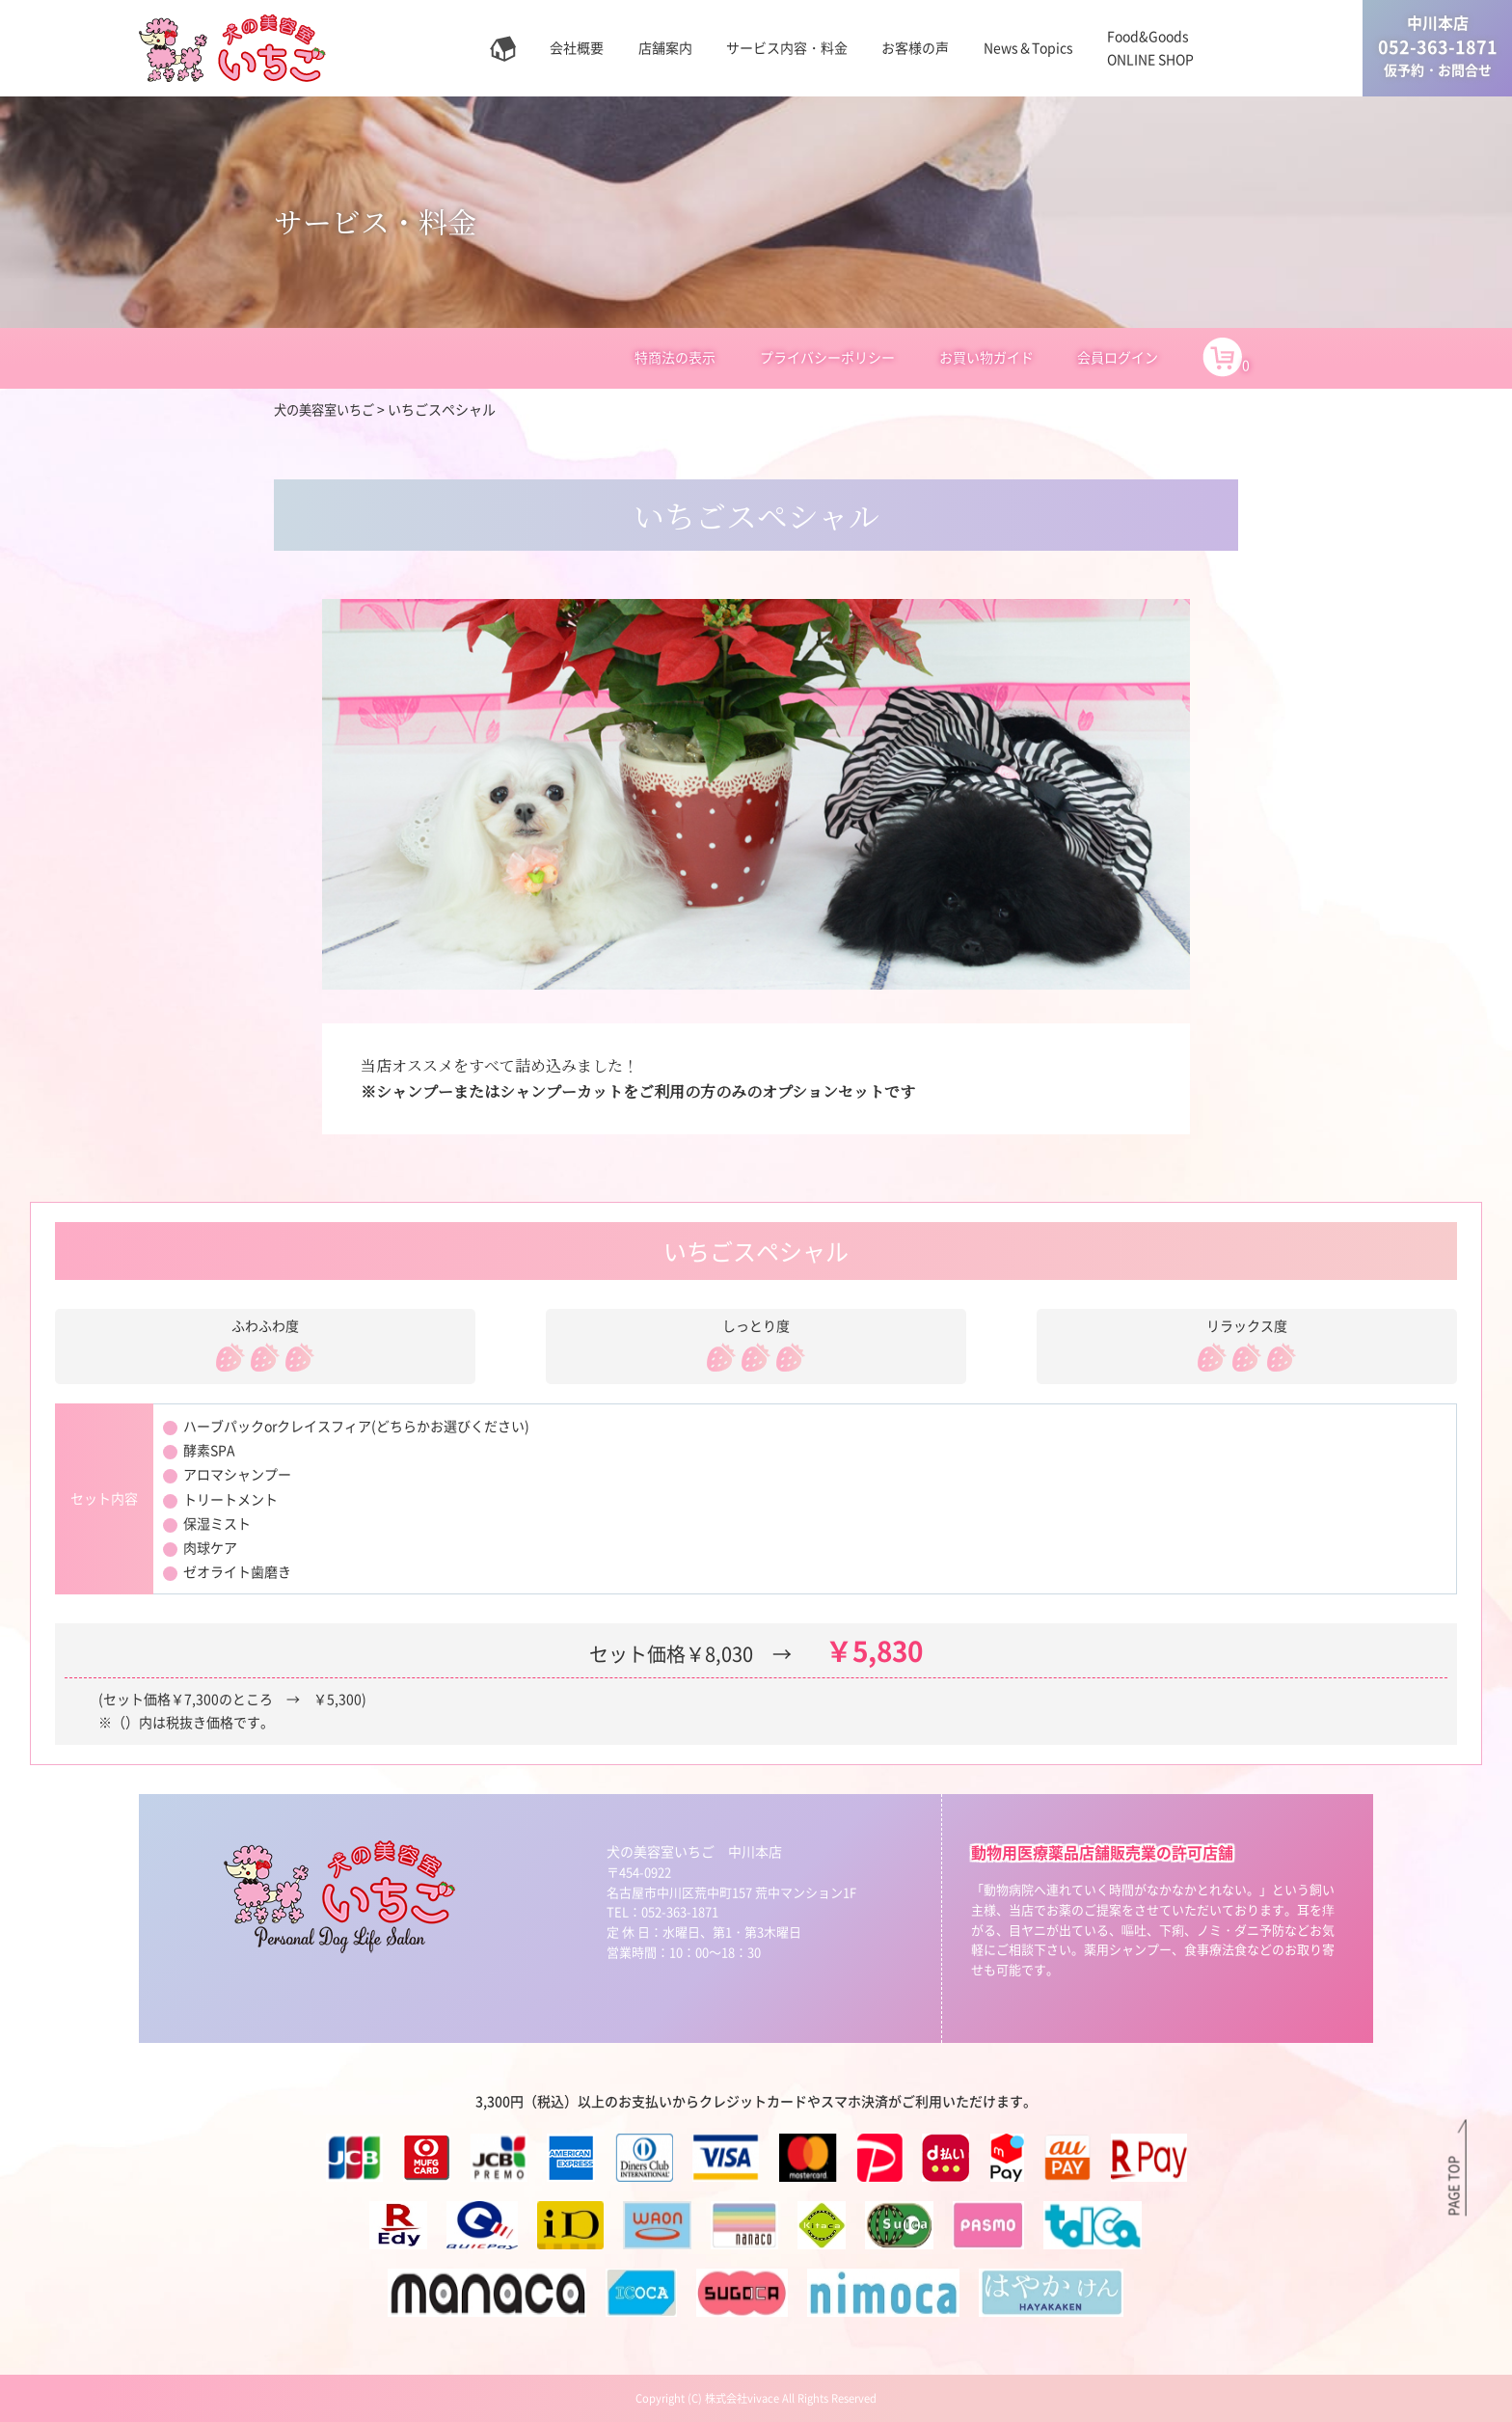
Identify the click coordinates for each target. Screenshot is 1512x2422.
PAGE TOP (1453, 2185)
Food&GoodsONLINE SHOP (1150, 47)
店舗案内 (665, 47)
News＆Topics (1028, 47)
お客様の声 (915, 47)
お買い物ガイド (986, 357)
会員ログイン (1117, 357)
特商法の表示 (675, 357)
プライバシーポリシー (827, 357)
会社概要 (577, 47)
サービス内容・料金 (787, 47)
